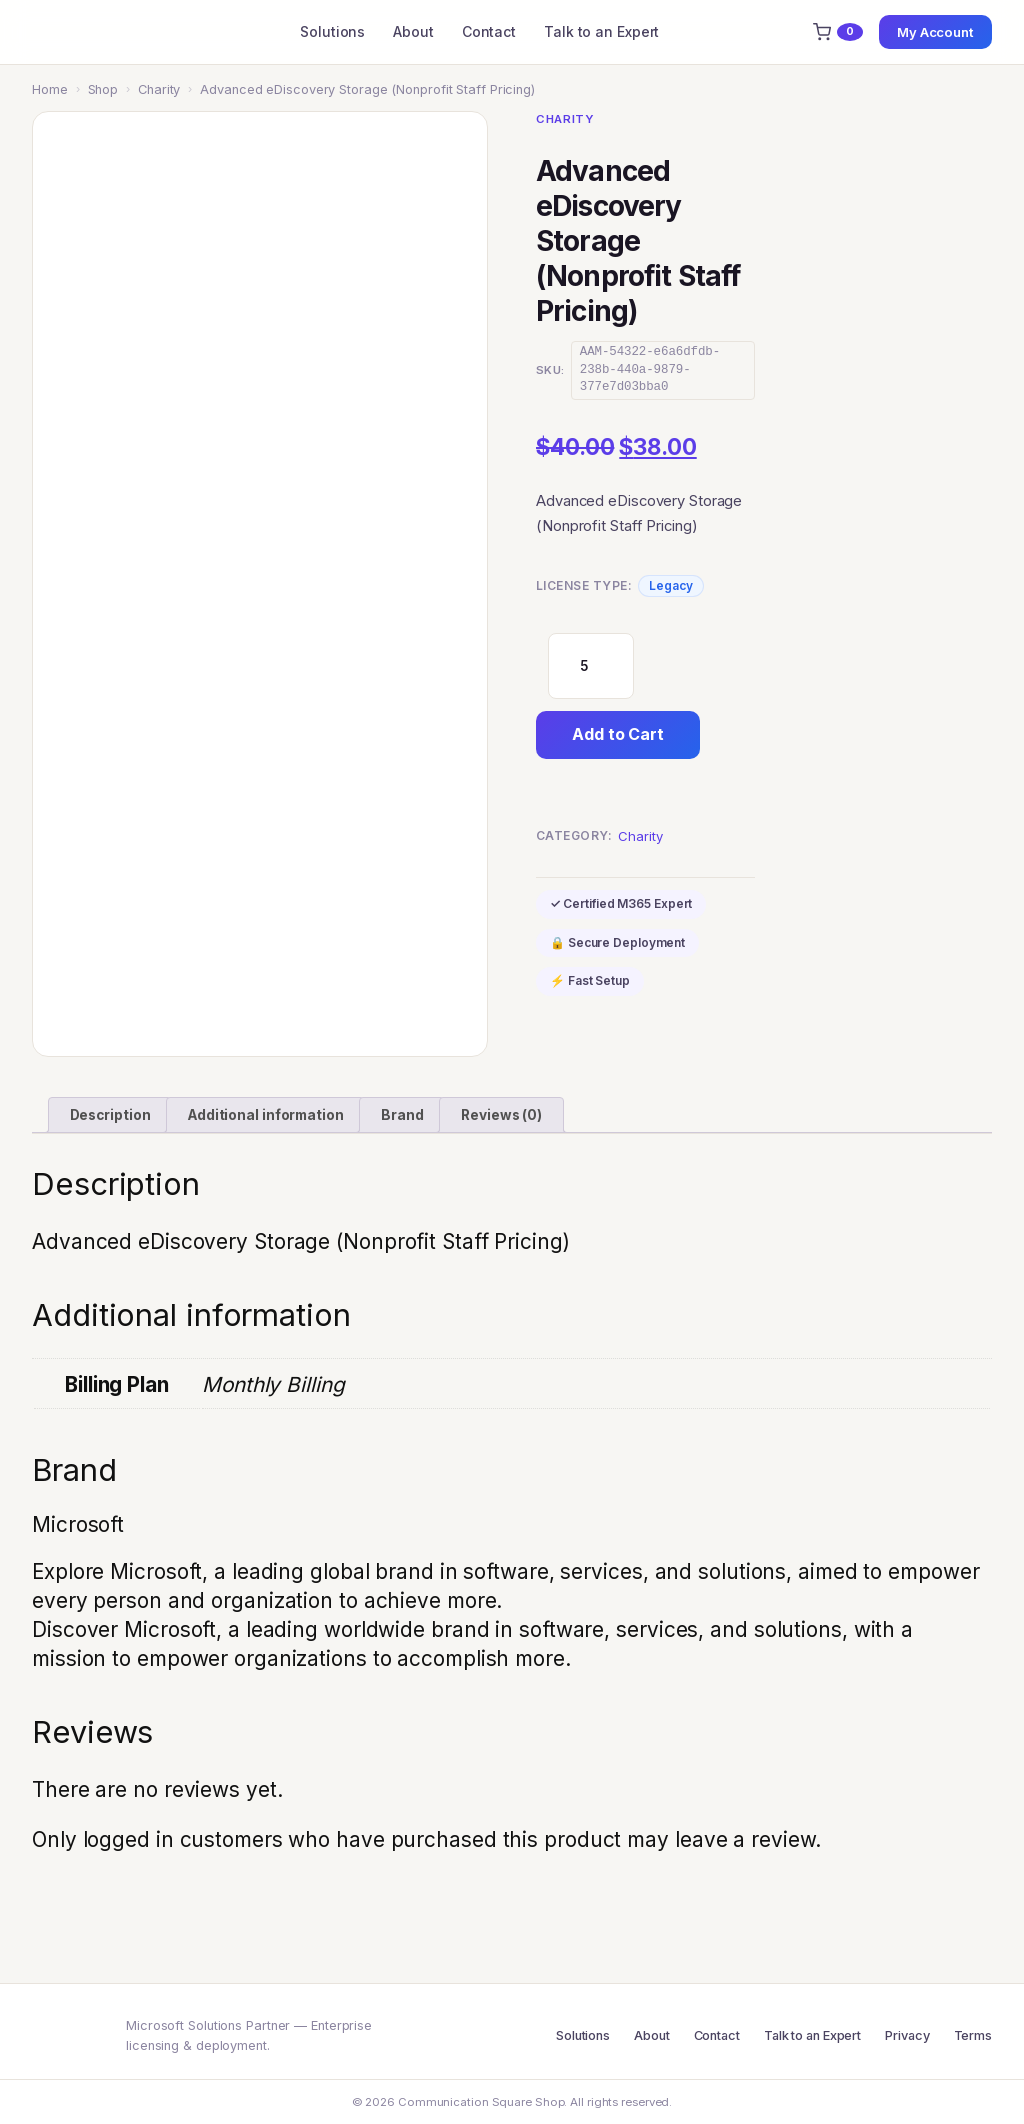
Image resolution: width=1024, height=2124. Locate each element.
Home (50, 89)
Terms (973, 2035)
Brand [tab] (402, 1115)
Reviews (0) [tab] (501, 1115)
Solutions (332, 31)
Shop (103, 89)
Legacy (670, 585)
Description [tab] (110, 1115)
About (413, 31)
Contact (489, 31)
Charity (159, 89)
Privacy (907, 2035)
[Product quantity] (591, 666)
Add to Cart (618, 734)
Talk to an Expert (601, 31)
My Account (935, 32)
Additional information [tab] (266, 1115)
